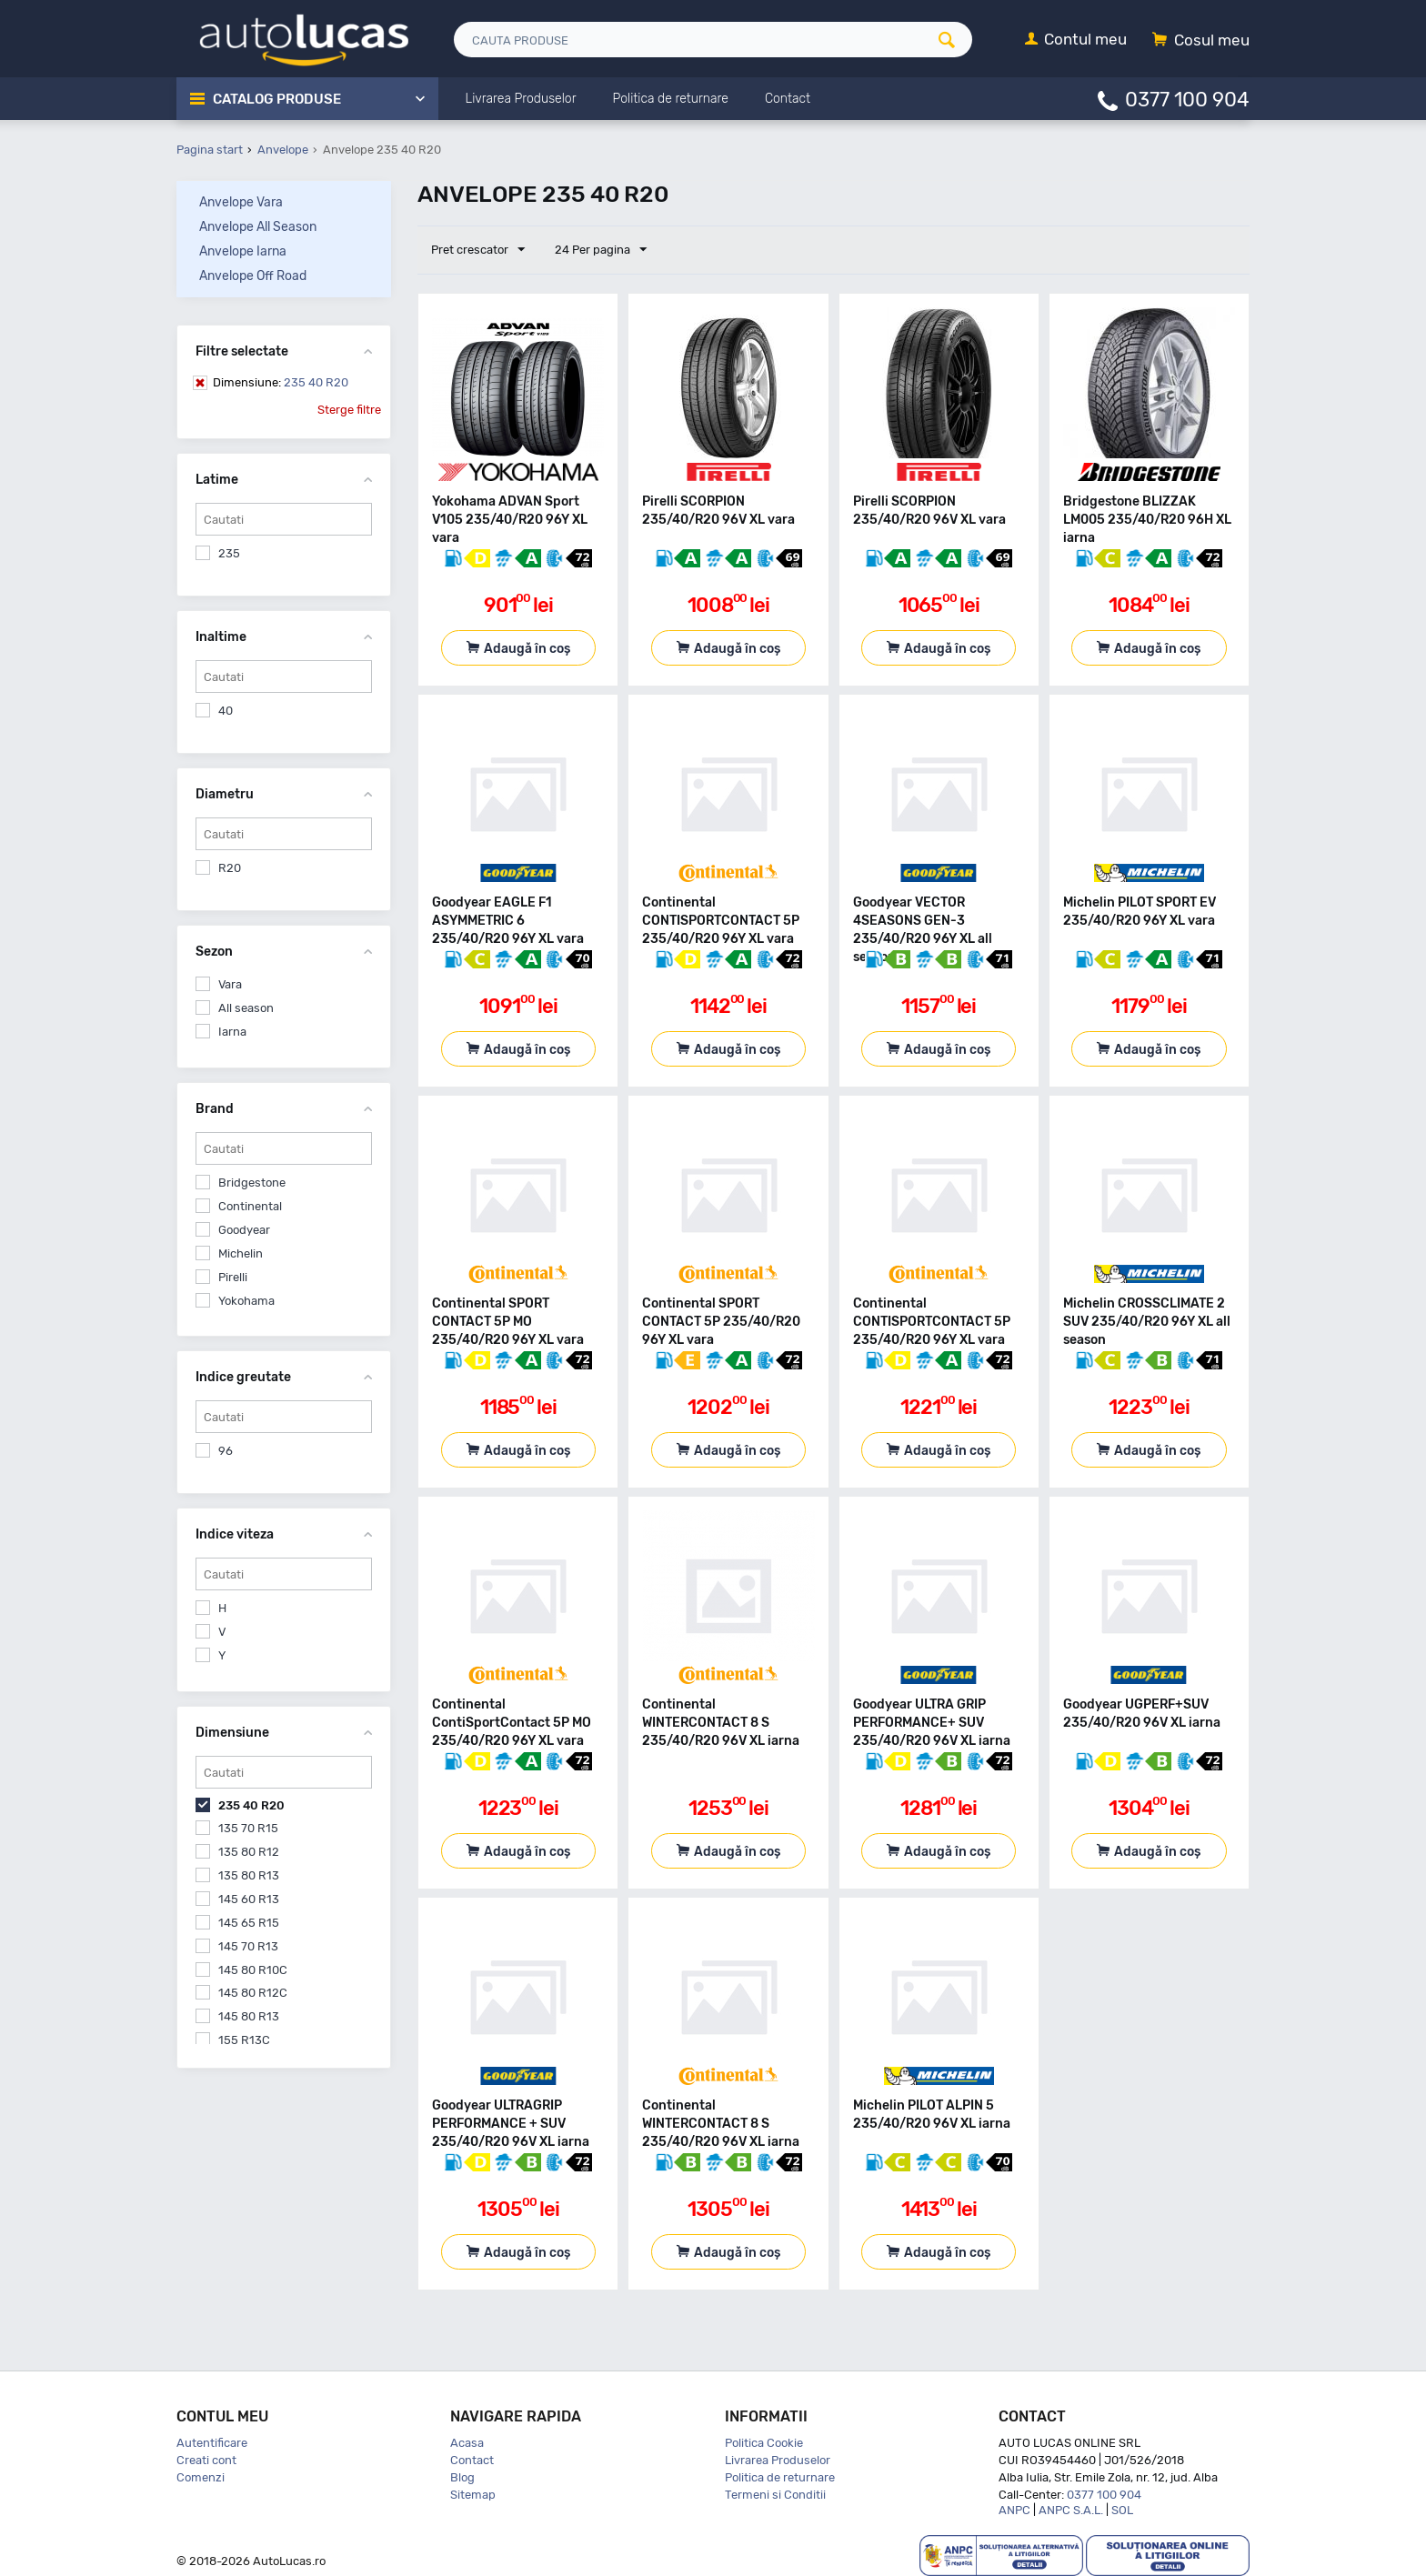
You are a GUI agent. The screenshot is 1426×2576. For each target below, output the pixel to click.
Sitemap (473, 2494)
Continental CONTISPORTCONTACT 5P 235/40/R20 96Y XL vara (720, 921)
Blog (462, 2477)
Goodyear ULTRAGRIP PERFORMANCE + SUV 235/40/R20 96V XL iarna (510, 2124)
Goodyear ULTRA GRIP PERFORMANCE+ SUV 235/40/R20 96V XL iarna (931, 1723)
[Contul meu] (1076, 40)
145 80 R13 (248, 2016)
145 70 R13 (248, 1946)
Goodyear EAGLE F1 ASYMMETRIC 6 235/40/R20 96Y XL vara (508, 921)
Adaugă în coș (527, 649)
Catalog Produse (277, 99)
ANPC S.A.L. (1071, 2510)
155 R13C (244, 2040)
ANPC (1014, 2510)
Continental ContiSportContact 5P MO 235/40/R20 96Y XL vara (511, 1723)
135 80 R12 (248, 1852)
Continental (250, 1206)
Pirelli (232, 1277)
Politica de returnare (780, 2477)
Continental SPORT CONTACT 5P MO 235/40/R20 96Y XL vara (508, 1322)
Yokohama (246, 1301)
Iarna (232, 1031)
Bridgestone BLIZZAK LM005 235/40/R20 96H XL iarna (1147, 520)
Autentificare (211, 2443)
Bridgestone (252, 1182)
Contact (472, 2460)
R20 (229, 868)
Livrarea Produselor (777, 2460)
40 (225, 710)
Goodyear (244, 1230)
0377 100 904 (1187, 98)
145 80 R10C (252, 1970)
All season (246, 1008)
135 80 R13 (248, 1875)
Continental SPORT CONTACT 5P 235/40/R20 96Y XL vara (721, 1322)
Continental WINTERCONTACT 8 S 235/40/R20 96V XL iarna (720, 1723)
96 (225, 1451)
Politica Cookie (764, 2443)
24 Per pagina (601, 250)
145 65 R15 (248, 1922)
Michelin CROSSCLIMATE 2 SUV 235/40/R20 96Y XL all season (1146, 1322)
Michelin (240, 1253)
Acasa (467, 2443)
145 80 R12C (252, 1993)
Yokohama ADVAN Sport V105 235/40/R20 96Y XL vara (509, 520)
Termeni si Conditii (775, 2494)
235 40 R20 (280, 382)
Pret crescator (478, 250)
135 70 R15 (248, 1828)
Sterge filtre (349, 409)
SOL (1122, 2510)
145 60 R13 (248, 1899)
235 (229, 553)
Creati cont (206, 2460)
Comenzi (200, 2477)
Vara (230, 984)
